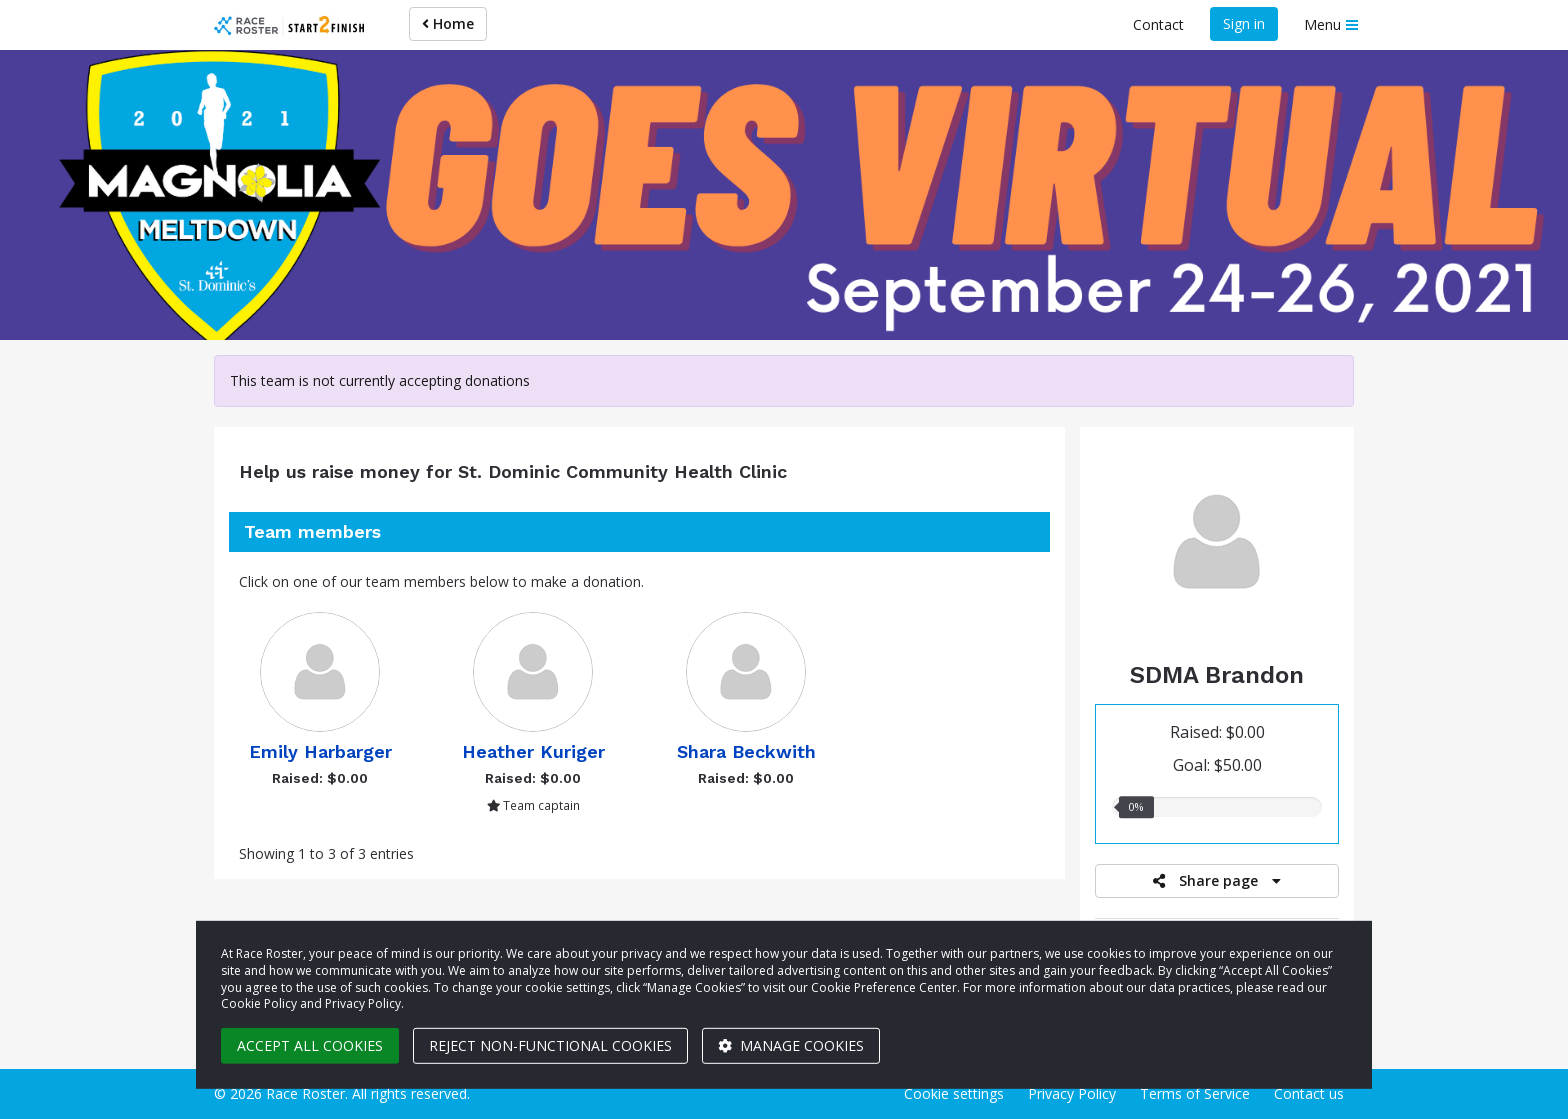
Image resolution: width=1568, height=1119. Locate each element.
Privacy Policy (1072, 1093)
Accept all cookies (310, 1045)
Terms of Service (1195, 1093)
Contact (1158, 24)
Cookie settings (954, 1093)
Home (448, 23)
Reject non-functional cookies (550, 1045)
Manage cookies (791, 1045)
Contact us (1309, 1093)
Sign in (1244, 23)
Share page (1217, 880)
